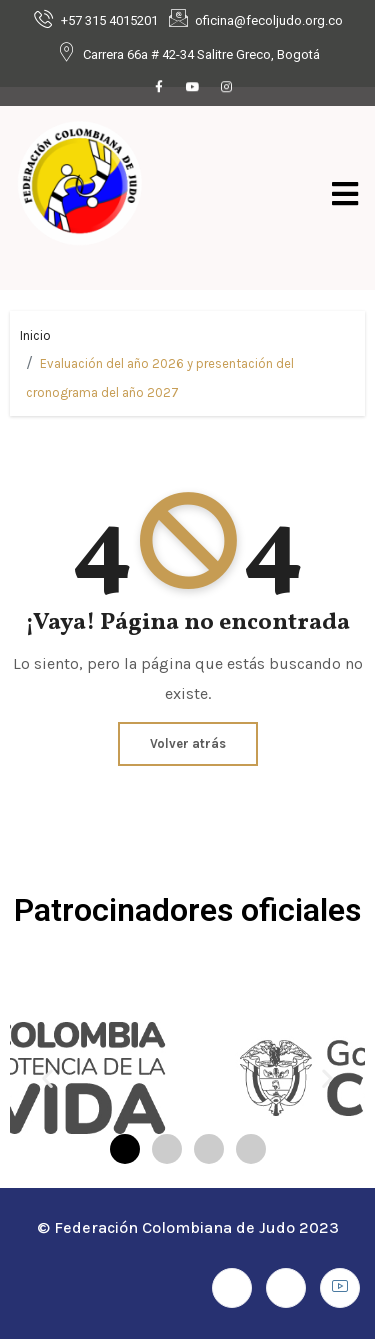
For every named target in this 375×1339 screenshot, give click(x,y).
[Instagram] (227, 88)
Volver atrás (188, 743)
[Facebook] (159, 88)
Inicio (35, 335)
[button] (47, 1078)
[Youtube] (193, 88)
